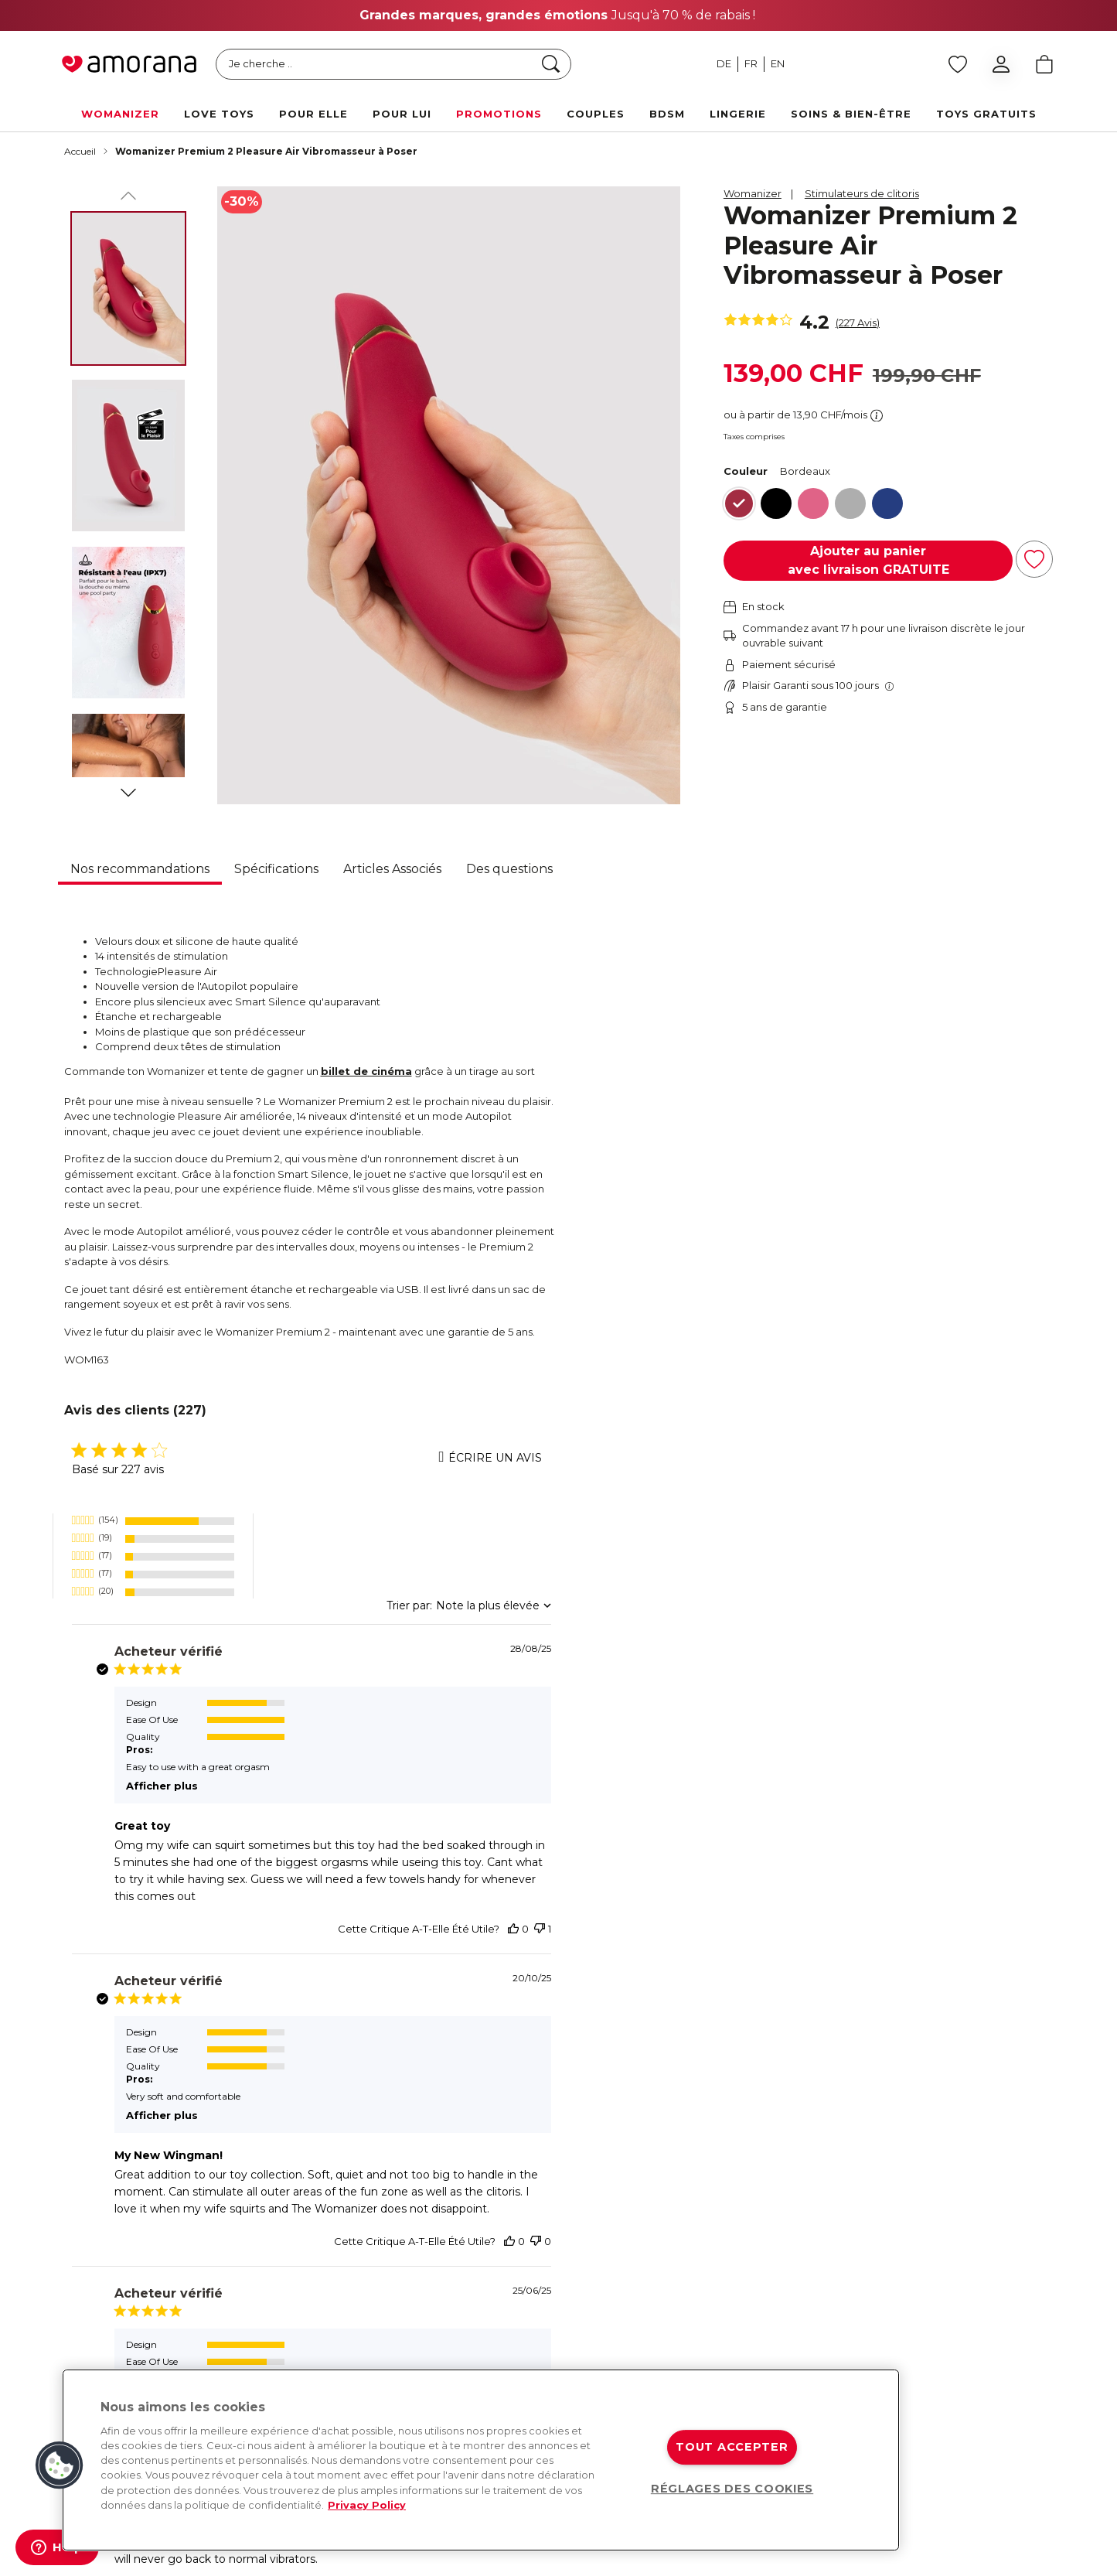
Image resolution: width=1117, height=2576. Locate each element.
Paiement (929, 2225)
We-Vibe (603, 2225)
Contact (924, 2200)
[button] (59, 2465)
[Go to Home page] (129, 64)
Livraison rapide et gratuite (809, 2200)
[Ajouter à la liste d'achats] (1034, 559)
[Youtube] (267, 2232)
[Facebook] (82, 2232)
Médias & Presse (461, 2304)
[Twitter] (205, 2232)
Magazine (444, 2225)
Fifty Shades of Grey (631, 2277)
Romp (596, 2304)
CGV (915, 2329)
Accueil (80, 151)
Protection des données (965, 2304)
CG (470, 2557)
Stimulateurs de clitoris (862, 193)
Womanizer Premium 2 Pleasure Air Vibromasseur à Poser (266, 151)
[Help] (57, 2547)
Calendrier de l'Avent (472, 2355)
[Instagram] (143, 2232)
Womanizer (753, 193)
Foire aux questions (953, 2277)
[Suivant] (128, 789)
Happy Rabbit (615, 2355)
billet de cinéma (366, 1071)
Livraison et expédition (960, 2252)
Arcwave (603, 2252)
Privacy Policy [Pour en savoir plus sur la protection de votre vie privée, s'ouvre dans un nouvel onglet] (367, 2505)
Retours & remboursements (812, 2225)
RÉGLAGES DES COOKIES (732, 2489)
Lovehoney (609, 2329)
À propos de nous (464, 2200)
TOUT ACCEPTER (732, 2447)
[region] (481, 2460)
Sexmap (441, 2277)
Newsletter (447, 2252)
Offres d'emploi (459, 2329)
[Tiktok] (329, 2232)
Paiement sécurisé (789, 2252)
